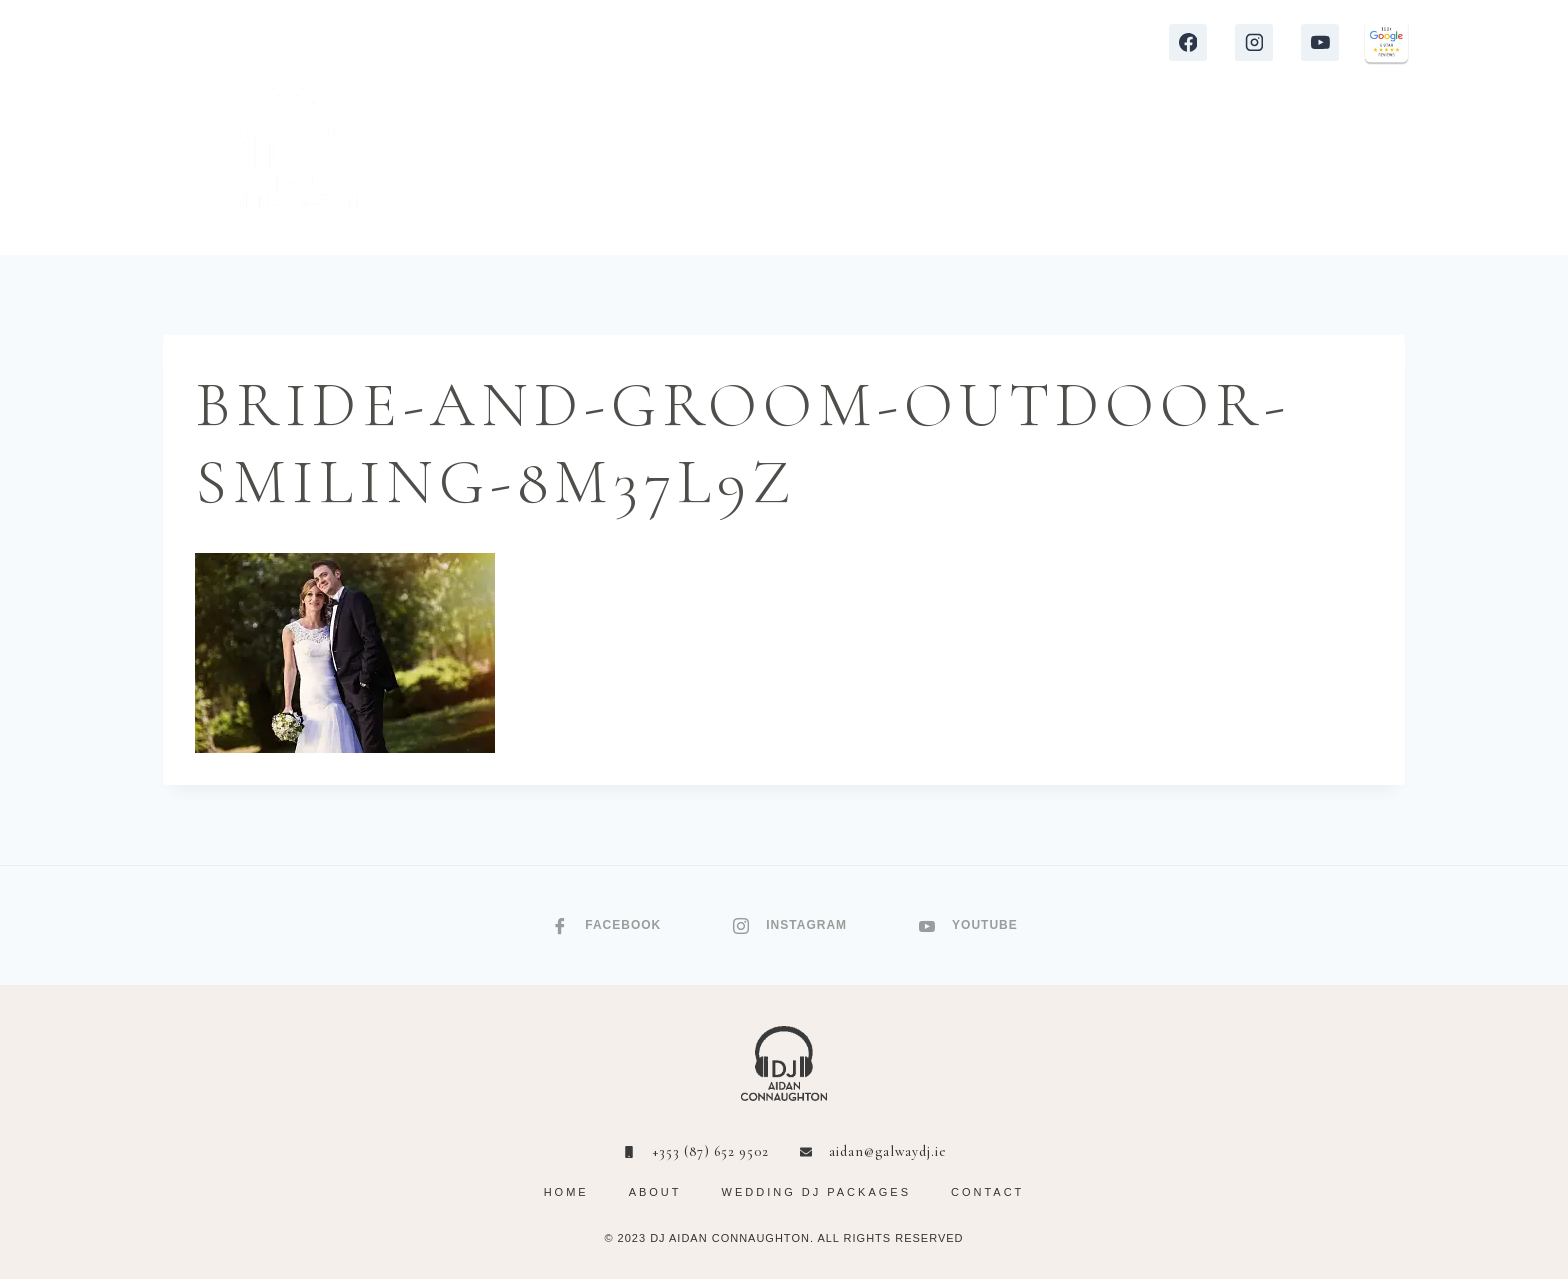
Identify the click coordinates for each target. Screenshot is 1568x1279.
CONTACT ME (1303, 170)
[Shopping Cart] (1397, 170)
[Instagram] (1254, 43)
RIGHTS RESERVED (904, 1238)
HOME (503, 170)
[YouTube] (1320, 43)
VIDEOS (980, 170)
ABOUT (1179, 170)
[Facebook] (1188, 43)
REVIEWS (876, 170)
